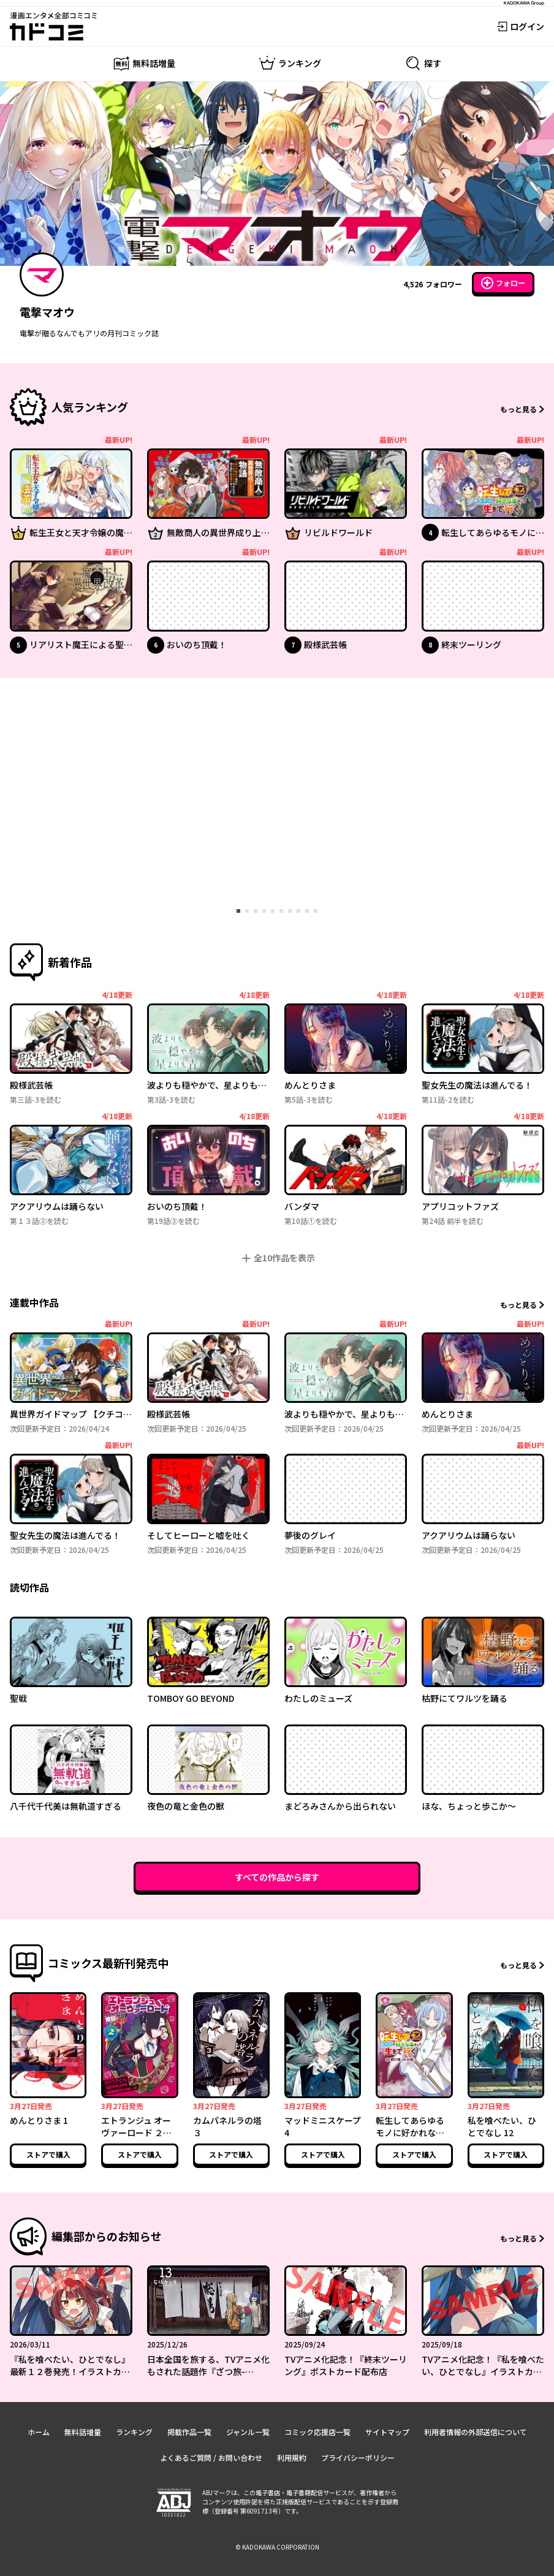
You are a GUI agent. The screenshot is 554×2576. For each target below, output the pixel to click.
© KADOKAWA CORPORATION (277, 2546)
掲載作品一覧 (189, 2432)
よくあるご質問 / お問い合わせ (211, 2457)
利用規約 (291, 2457)
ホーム (39, 2432)
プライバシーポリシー (358, 2457)
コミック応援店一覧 (317, 2432)
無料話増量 (82, 2432)
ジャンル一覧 (248, 2432)
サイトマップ (387, 2432)
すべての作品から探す (277, 1877)
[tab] (238, 911)
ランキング (134, 2432)
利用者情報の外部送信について (475, 2432)
